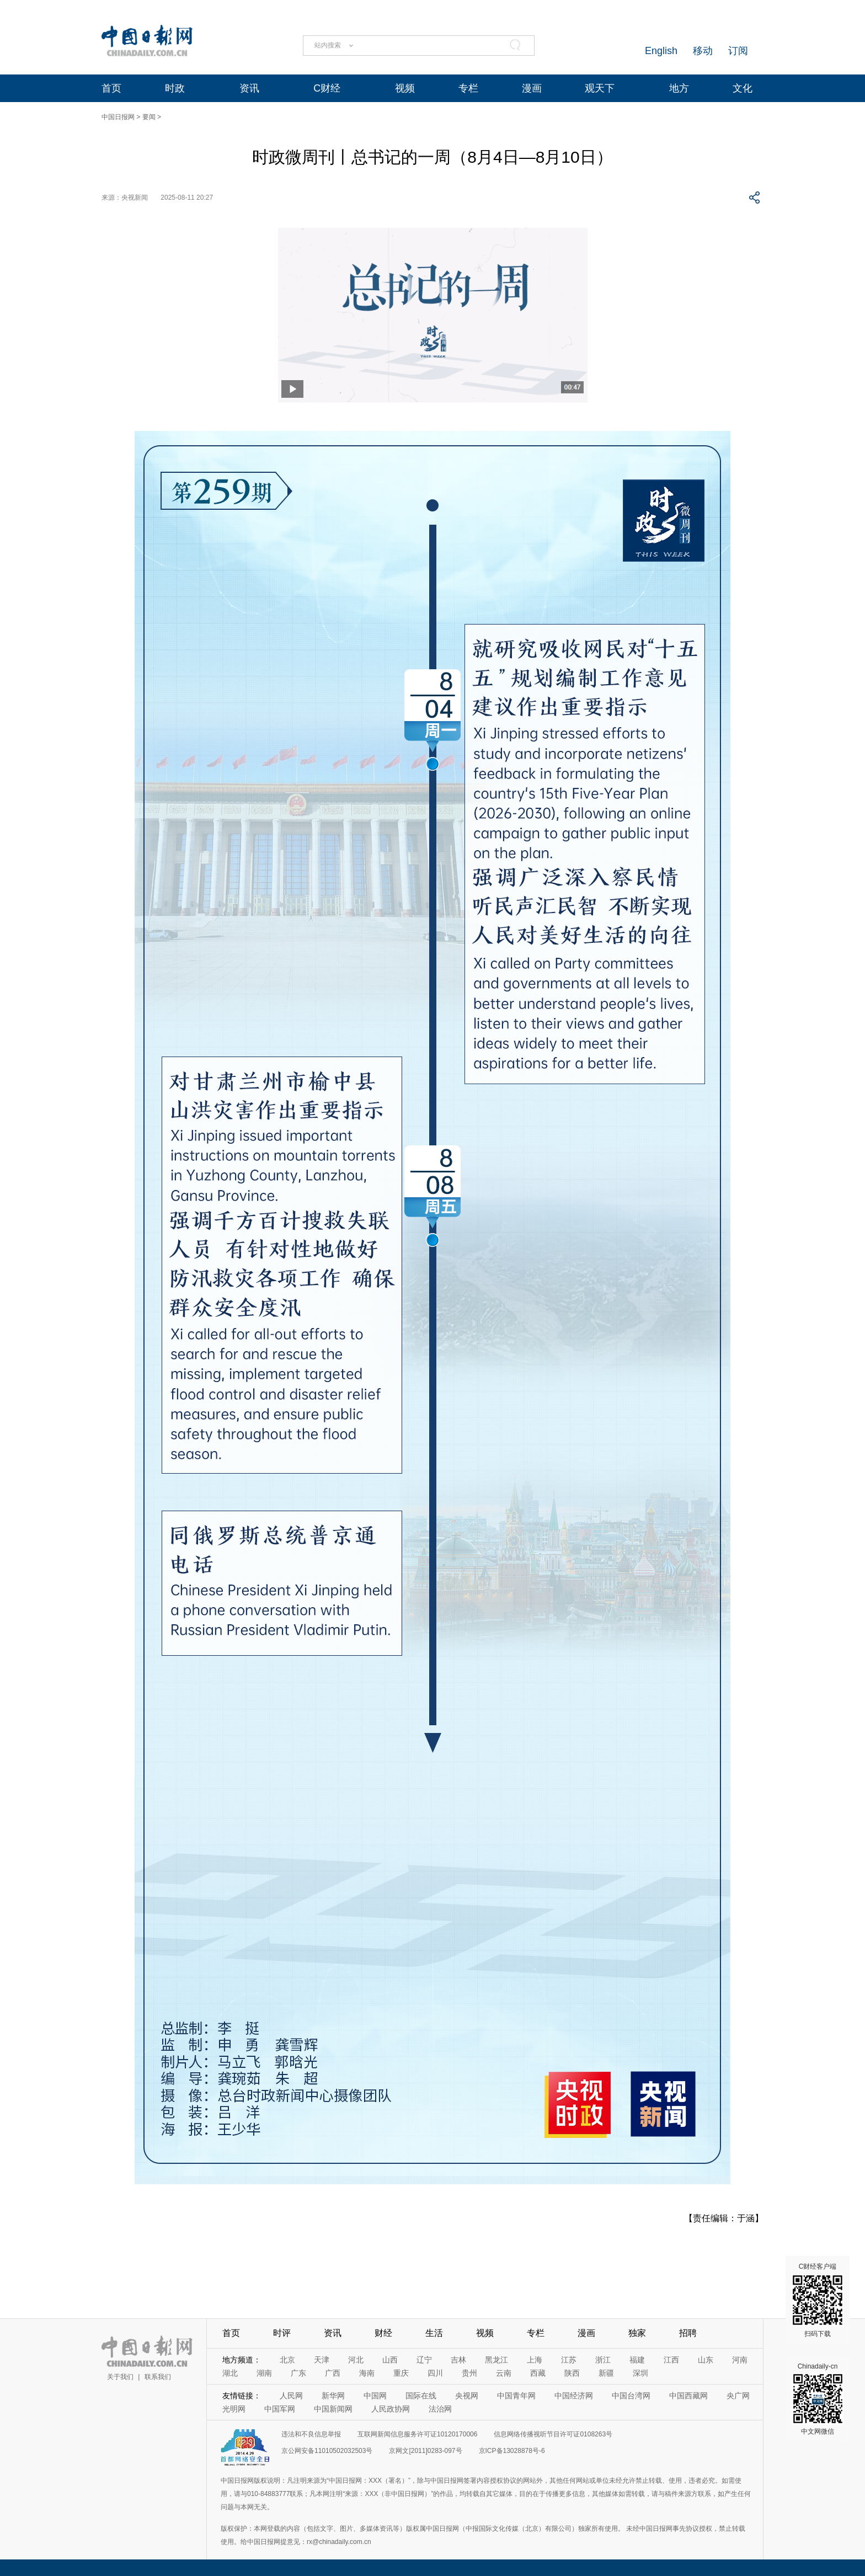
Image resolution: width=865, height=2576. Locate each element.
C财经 (326, 88)
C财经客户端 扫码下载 (817, 2300)
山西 (390, 2359)
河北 (356, 2359)
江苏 (568, 2359)
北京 (287, 2359)
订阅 (738, 50)
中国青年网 (516, 2395)
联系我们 (158, 2377)
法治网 (440, 2408)
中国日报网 (118, 117)
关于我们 (120, 2377)
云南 (503, 2373)
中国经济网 (573, 2395)
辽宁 (424, 2359)
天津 (321, 2359)
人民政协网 (390, 2408)
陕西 (572, 2373)
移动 (703, 50)
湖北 (230, 2373)
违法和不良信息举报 (311, 2434)
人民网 (291, 2395)
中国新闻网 (333, 2408)
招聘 (688, 2333)
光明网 (233, 2408)
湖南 (264, 2373)
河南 (739, 2359)
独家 (637, 2333)
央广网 (738, 2395)
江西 (671, 2359)
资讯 (249, 88)
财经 (383, 2333)
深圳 (640, 2373)
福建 (637, 2359)
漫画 (532, 88)
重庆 (401, 2373)
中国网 (375, 2395)
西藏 (538, 2373)
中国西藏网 (688, 2395)
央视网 (466, 2395)
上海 (534, 2359)
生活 (434, 2333)
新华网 (333, 2395)
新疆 (606, 2373)
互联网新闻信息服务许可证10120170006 (417, 2434)
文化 (742, 88)
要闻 (149, 117)
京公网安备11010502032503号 (326, 2451)
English (661, 50)
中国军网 (279, 2408)
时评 (282, 2333)
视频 (405, 88)
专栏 (468, 88)
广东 (298, 2373)
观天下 (600, 88)
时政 (175, 88)
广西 (332, 2373)
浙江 (603, 2359)
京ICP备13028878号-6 (512, 2451)
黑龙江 (496, 2359)
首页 (111, 88)
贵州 (469, 2373)
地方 (679, 88)
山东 (705, 2359)
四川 (435, 2373)
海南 (367, 2373)
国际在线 (420, 2395)
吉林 (458, 2359)
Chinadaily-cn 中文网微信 (817, 2398)
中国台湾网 (631, 2395)
